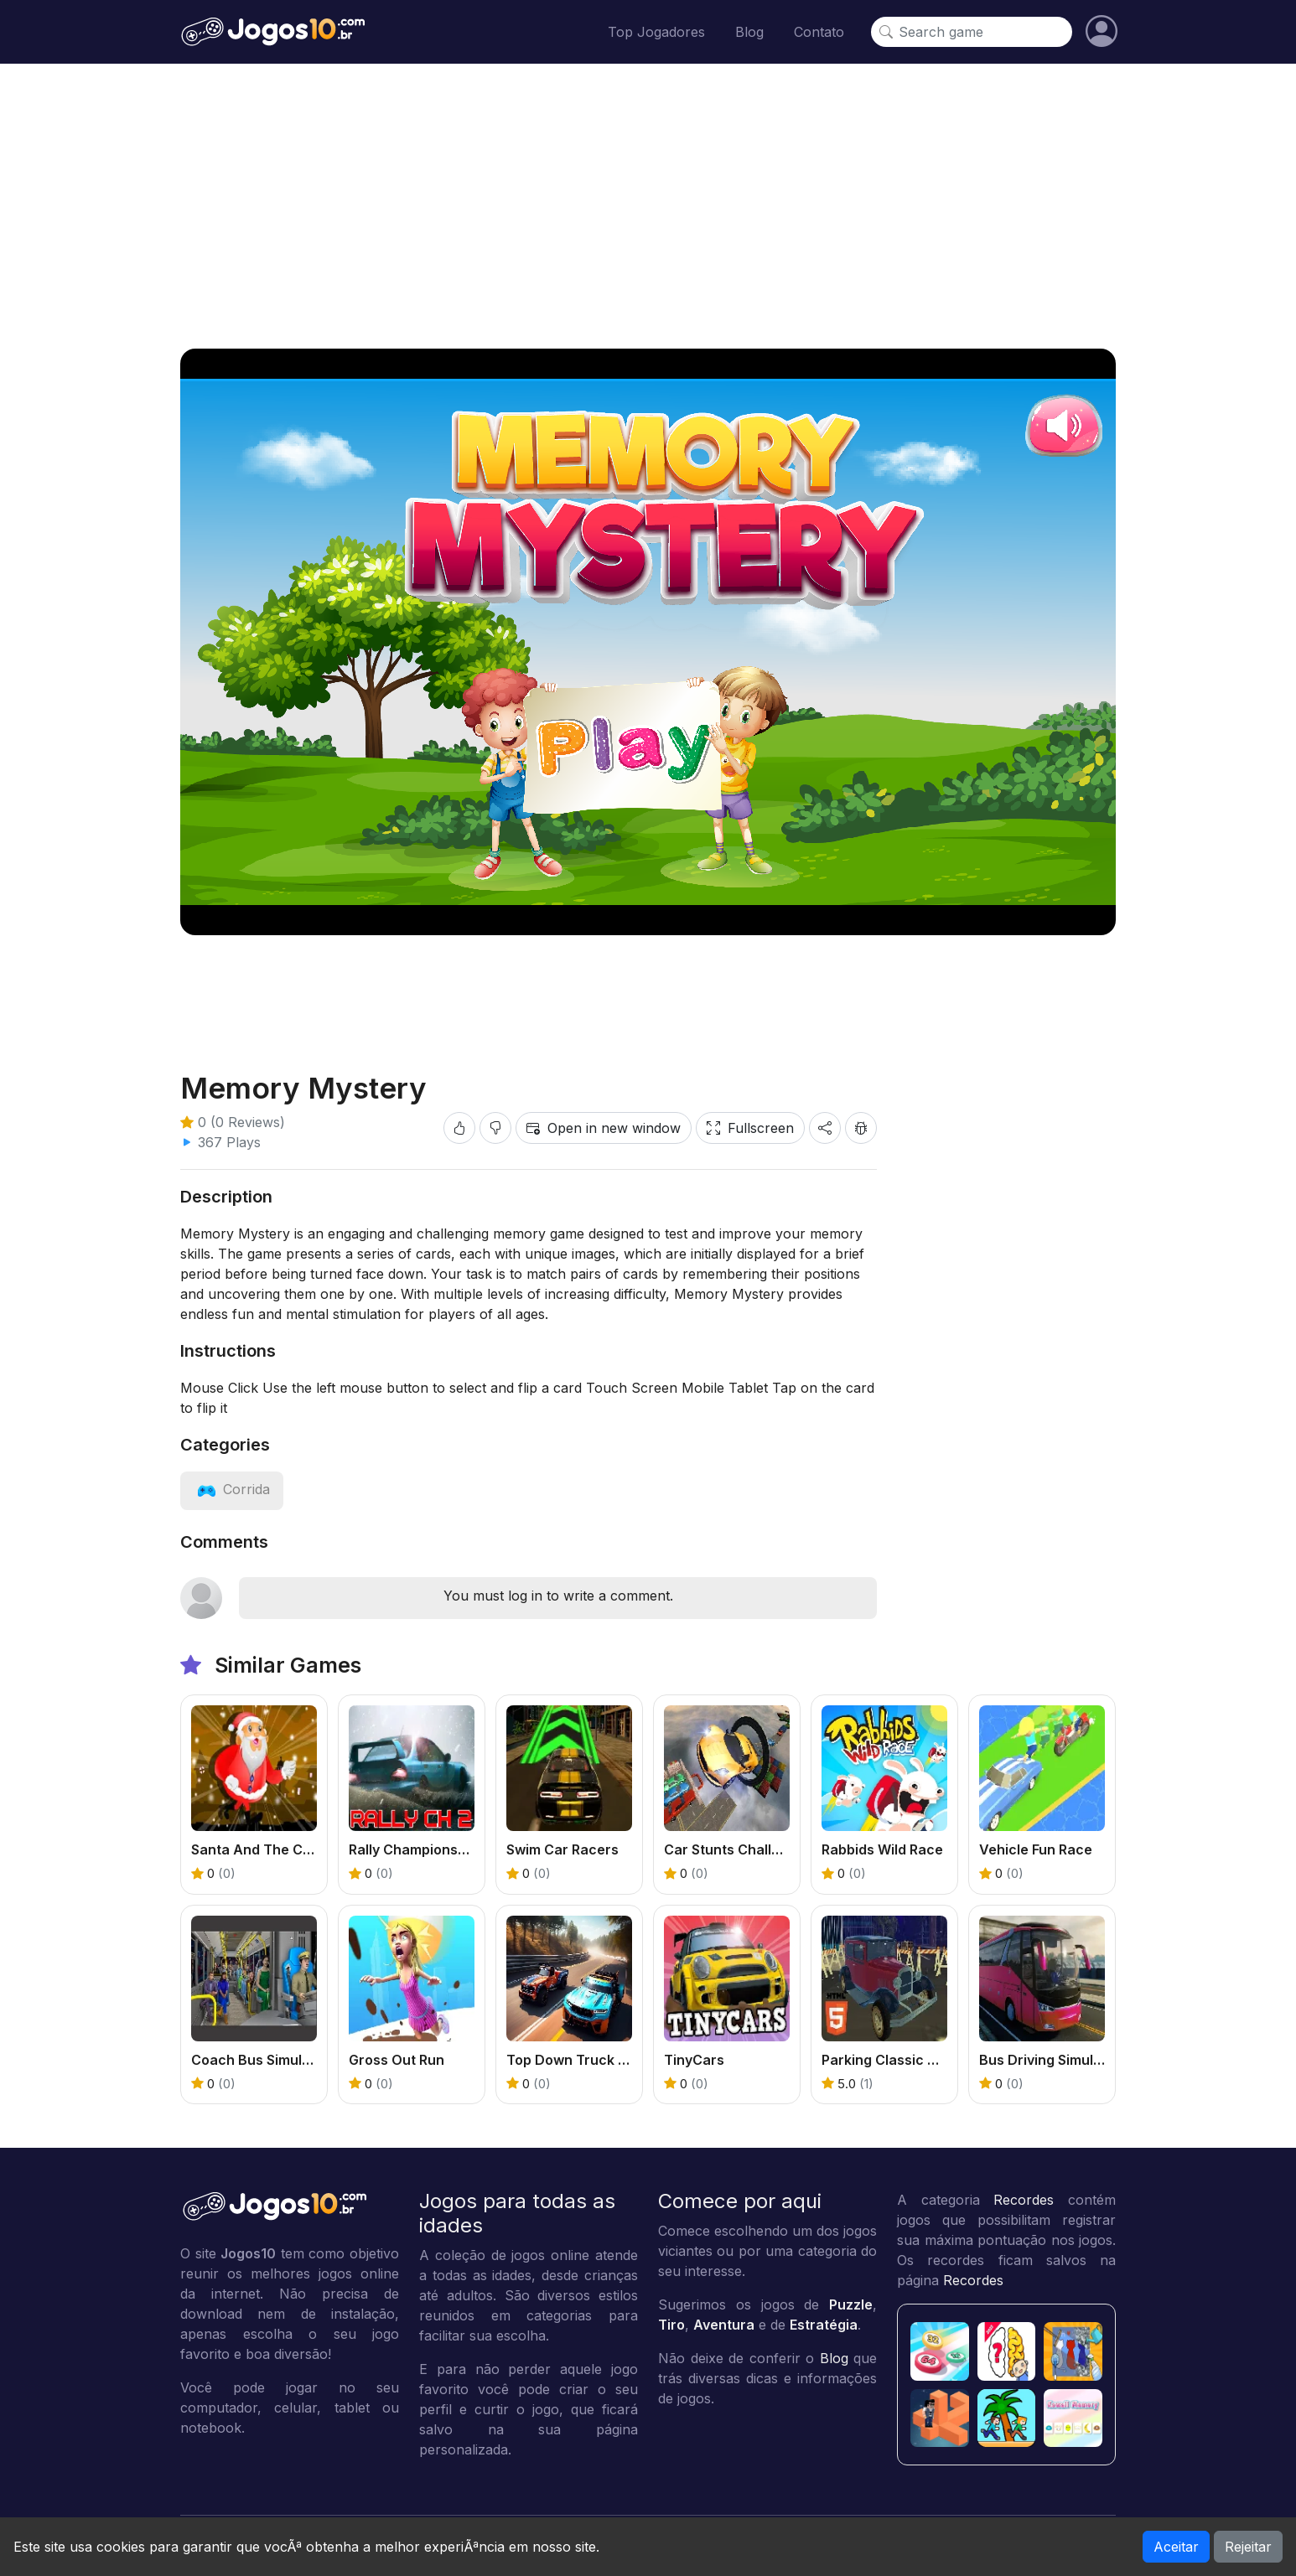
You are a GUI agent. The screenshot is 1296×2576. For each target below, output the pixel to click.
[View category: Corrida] (232, 1489)
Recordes (1023, 2199)
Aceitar (1176, 2546)
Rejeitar (1248, 2546)
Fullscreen (750, 1128)
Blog (749, 31)
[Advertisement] (648, 206)
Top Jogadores (656, 31)
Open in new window (603, 1128)
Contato (819, 31)
